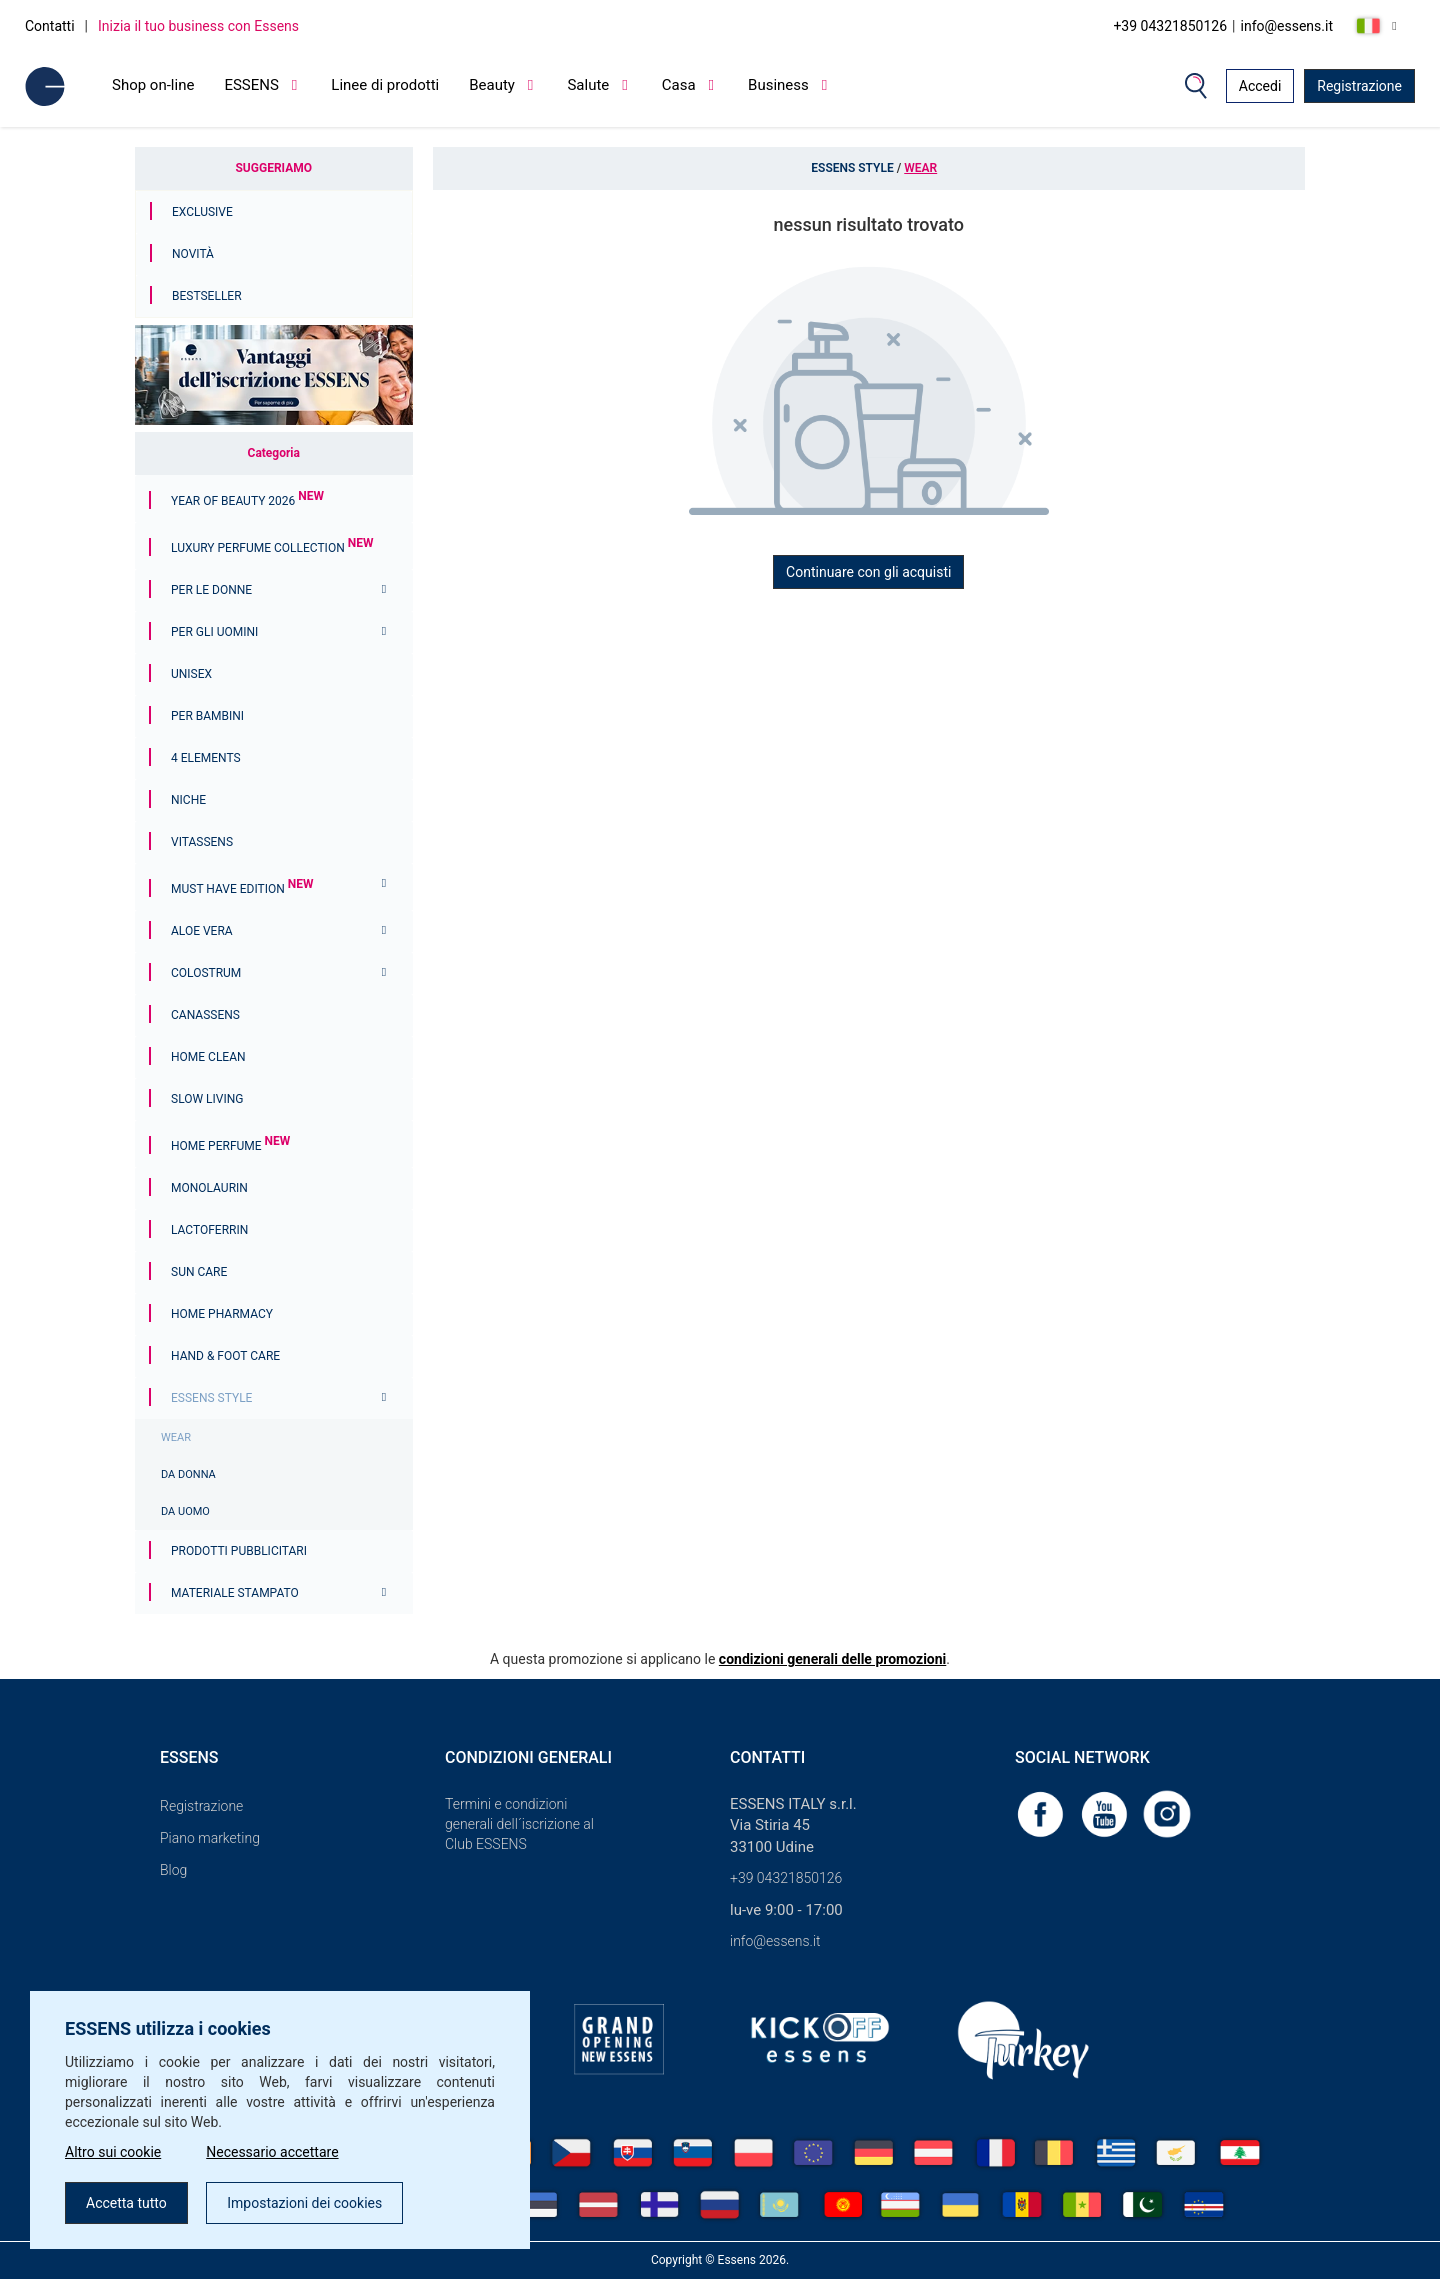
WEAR (176, 1437)
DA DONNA (188, 1474)
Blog (173, 1870)
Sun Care (199, 1272)
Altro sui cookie (113, 2152)
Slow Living (207, 1099)
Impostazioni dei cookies (304, 2203)
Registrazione (1359, 86)
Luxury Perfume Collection (272, 548)
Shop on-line (153, 85)
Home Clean (208, 1057)
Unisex (191, 674)
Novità (193, 254)
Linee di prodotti (385, 85)
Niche (188, 800)
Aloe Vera (202, 931)
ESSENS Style (211, 1398)
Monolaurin (209, 1188)
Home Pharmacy (222, 1314)
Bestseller (207, 296)
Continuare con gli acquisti (868, 572)
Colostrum (206, 973)
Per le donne (211, 590)
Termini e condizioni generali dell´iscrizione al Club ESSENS (519, 1824)
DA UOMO (185, 1511)
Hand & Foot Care (225, 1356)
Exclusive (202, 212)
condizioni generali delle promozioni (832, 1659)
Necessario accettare (272, 2152)
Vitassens (202, 842)
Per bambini (207, 716)
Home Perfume (230, 1146)
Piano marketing (210, 1838)
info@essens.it (1287, 26)
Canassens (205, 1015)
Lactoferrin (209, 1230)
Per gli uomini (214, 632)
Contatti (50, 26)
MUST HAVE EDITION (242, 889)
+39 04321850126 (1170, 26)
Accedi (1260, 86)
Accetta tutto (126, 2203)
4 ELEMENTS (206, 758)
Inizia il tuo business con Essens (198, 26)
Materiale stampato (235, 1593)
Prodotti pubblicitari (239, 1551)
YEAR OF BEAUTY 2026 (247, 501)
